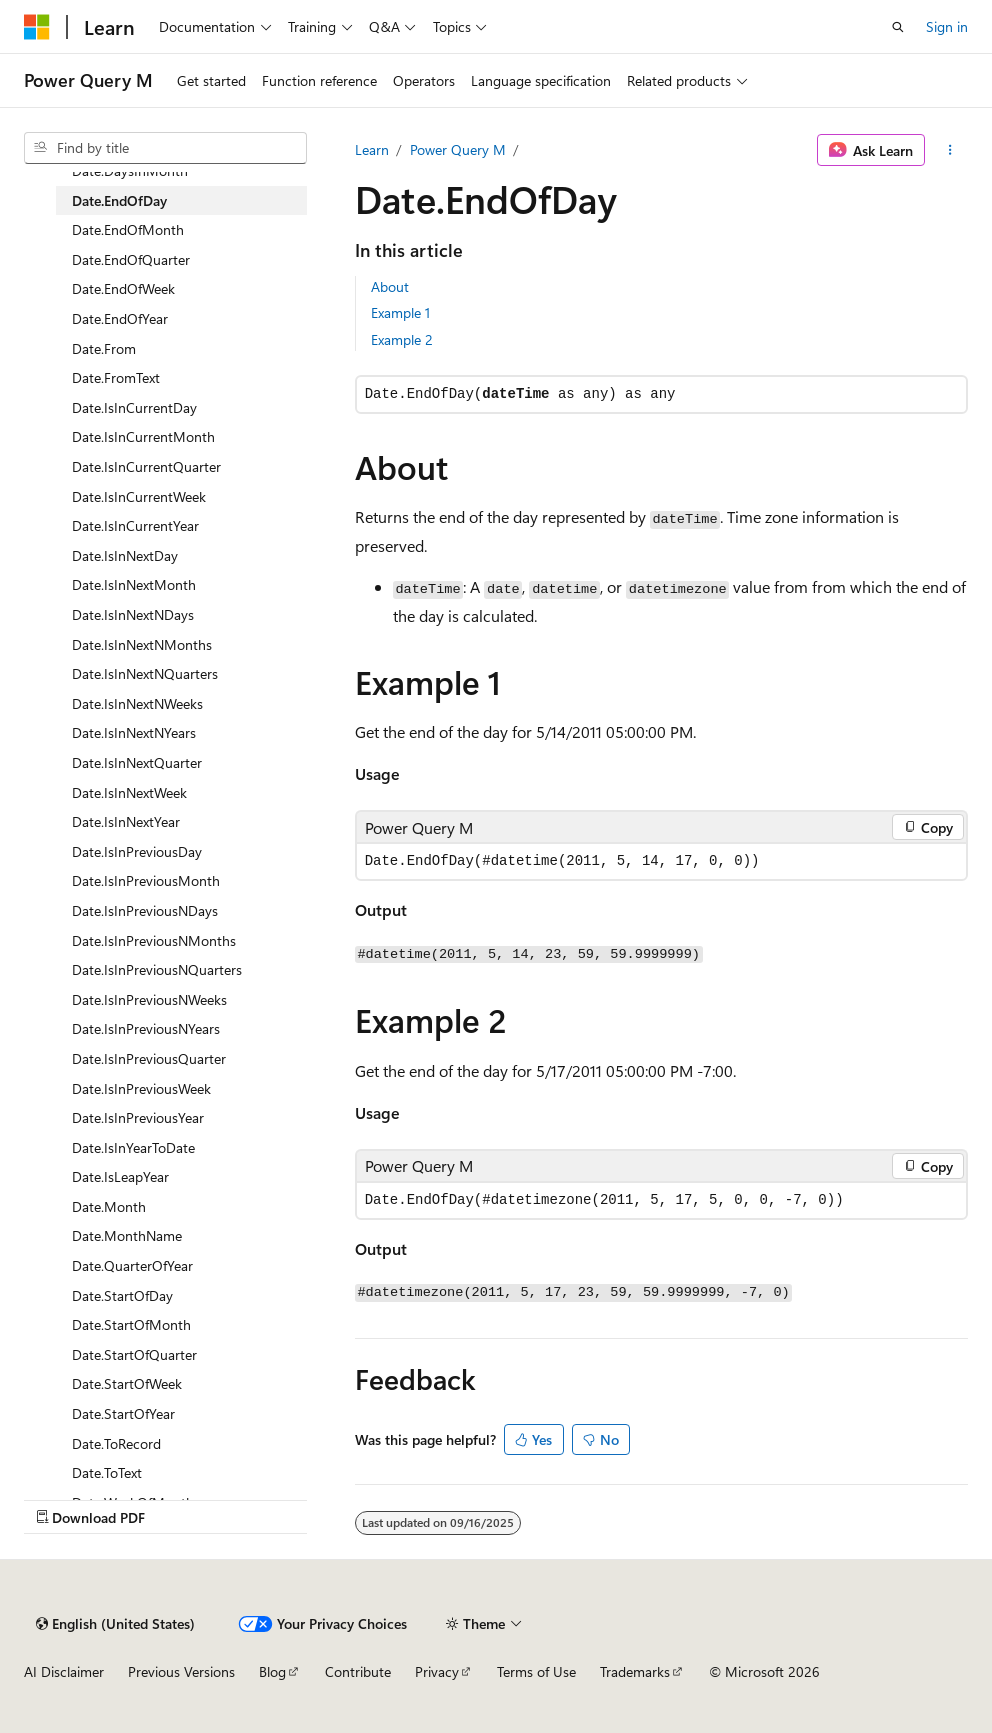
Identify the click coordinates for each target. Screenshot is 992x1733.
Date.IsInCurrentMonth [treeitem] (143, 436)
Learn (372, 149)
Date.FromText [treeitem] (116, 377)
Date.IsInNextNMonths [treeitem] (142, 644)
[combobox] (165, 148)
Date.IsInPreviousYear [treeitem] (138, 1117)
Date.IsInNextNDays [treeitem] (133, 614)
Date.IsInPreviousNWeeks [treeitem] (149, 999)
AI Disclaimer (64, 1671)
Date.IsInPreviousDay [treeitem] (137, 851)
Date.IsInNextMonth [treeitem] (134, 584)
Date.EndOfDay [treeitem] (119, 200)
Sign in (947, 26)
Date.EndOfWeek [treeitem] (123, 288)
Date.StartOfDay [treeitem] (122, 1295)
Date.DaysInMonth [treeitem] (130, 170)
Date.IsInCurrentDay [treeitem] (134, 407)
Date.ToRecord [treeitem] (116, 1443)
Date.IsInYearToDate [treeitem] (133, 1147)
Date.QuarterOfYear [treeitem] (132, 1265)
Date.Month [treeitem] (109, 1206)
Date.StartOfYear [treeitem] (123, 1413)
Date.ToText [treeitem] (107, 1472)
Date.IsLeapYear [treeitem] (120, 1176)
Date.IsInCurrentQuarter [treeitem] (146, 466)
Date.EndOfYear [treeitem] (120, 318)
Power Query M (458, 149)
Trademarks (635, 1671)
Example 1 (400, 312)
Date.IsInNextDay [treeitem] (125, 555)
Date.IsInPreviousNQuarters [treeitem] (157, 969)
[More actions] (950, 150)
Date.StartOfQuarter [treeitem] (134, 1354)
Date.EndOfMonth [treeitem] (128, 229)
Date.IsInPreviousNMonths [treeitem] (154, 940)
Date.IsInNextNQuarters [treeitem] (145, 673)
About (390, 286)
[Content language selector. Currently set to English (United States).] (115, 1624)
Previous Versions (181, 1671)
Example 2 (402, 339)
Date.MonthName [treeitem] (127, 1235)
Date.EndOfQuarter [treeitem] (131, 259)
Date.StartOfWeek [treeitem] (127, 1383)
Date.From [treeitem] (104, 348)
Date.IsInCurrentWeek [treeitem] (139, 496)
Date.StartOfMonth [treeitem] (131, 1324)
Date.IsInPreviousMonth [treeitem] (146, 880)
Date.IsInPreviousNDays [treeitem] (145, 910)
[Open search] (898, 27)
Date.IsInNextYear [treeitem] (126, 821)
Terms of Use (536, 1671)
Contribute (358, 1671)
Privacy (437, 1671)
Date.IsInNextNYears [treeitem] (134, 732)
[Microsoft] (37, 27)
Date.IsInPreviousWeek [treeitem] (141, 1088)
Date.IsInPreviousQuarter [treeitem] (149, 1058)
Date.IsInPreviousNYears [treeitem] (146, 1028)
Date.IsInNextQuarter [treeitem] (137, 762)
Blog (272, 1671)
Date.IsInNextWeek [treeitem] (129, 792)
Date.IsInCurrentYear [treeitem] (135, 525)
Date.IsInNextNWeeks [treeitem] (137, 703)
